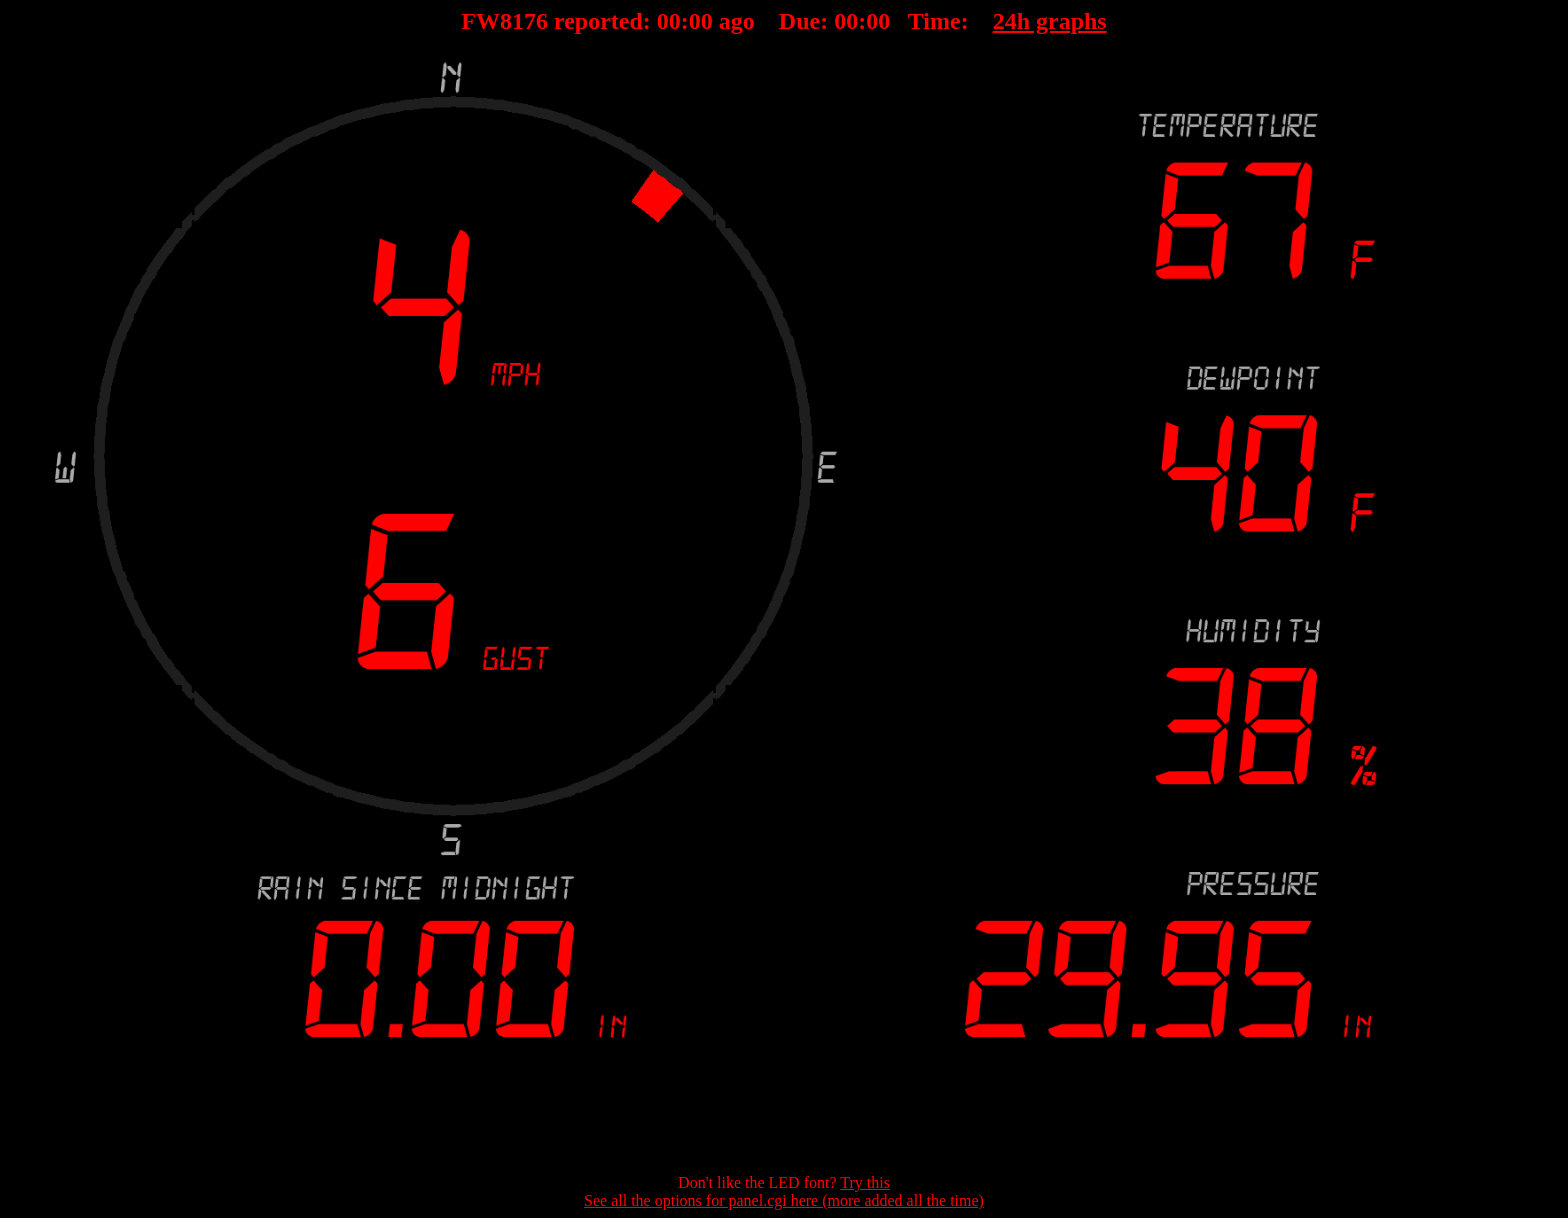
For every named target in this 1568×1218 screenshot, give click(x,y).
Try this (865, 1182)
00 (669, 21)
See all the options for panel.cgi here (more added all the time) (784, 1200)
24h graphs (1050, 21)
